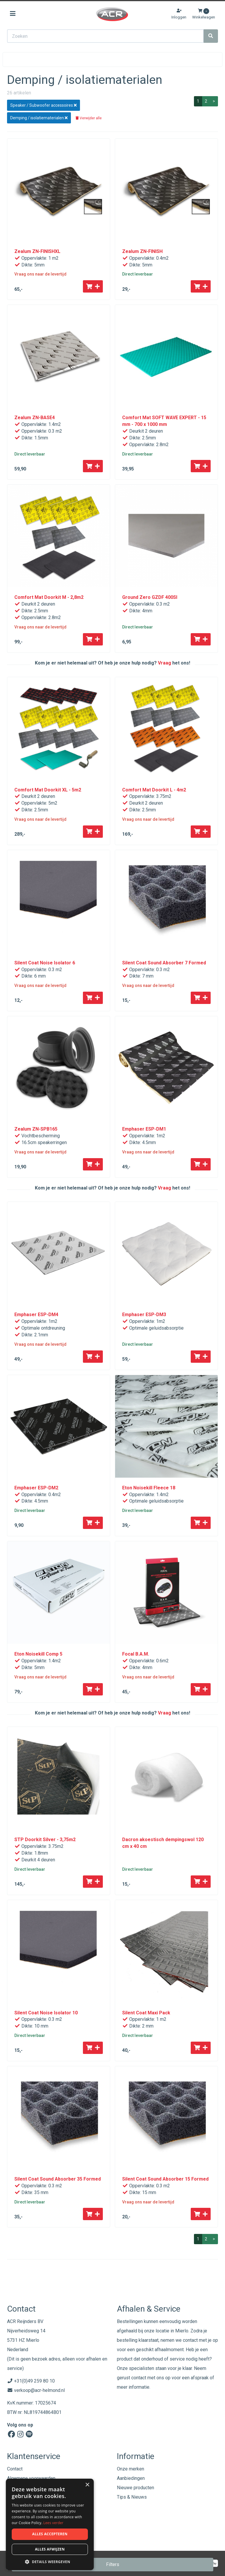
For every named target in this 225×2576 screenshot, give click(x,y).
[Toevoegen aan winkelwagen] (93, 286)
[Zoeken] (210, 36)
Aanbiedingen (131, 2478)
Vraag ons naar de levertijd (40, 274)
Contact (15, 2469)
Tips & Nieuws (132, 2497)
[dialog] (50, 2524)
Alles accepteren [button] (50, 2533)
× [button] (87, 2485)
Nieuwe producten (135, 2487)
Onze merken (130, 2469)
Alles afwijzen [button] (50, 2549)
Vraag (164, 663)
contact (138, 2377)
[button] (50, 2561)
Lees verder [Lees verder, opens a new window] (53, 2522)
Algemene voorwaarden (31, 2478)
